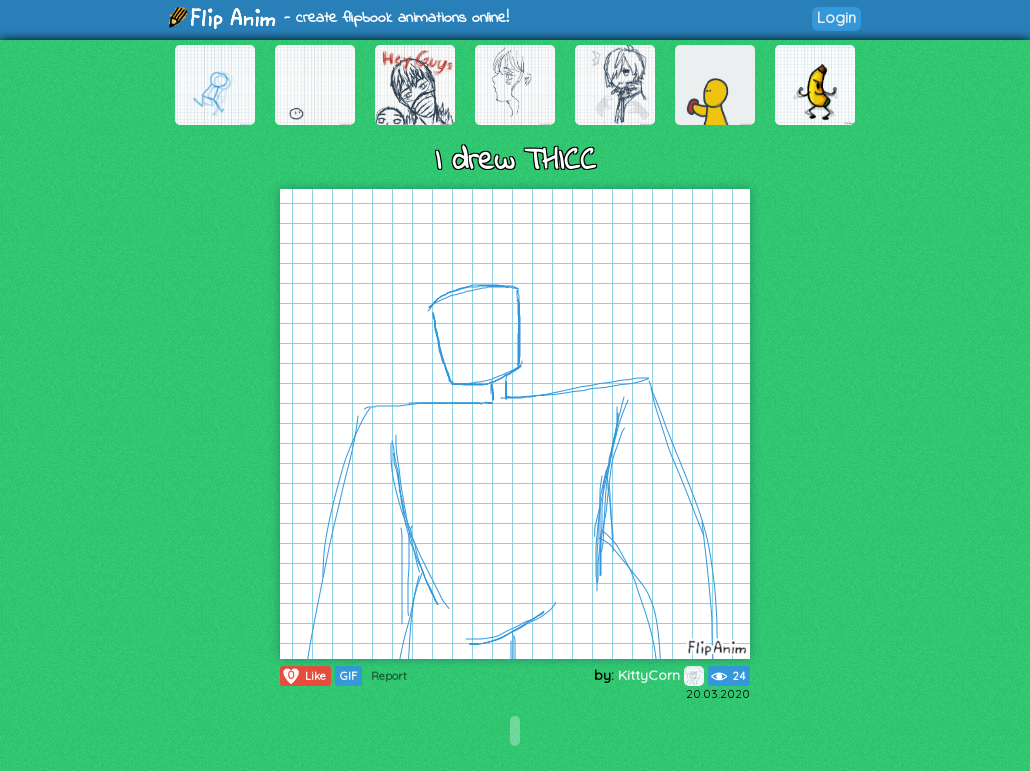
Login (836, 17)
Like (303, 676)
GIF (348, 676)
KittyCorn (661, 675)
